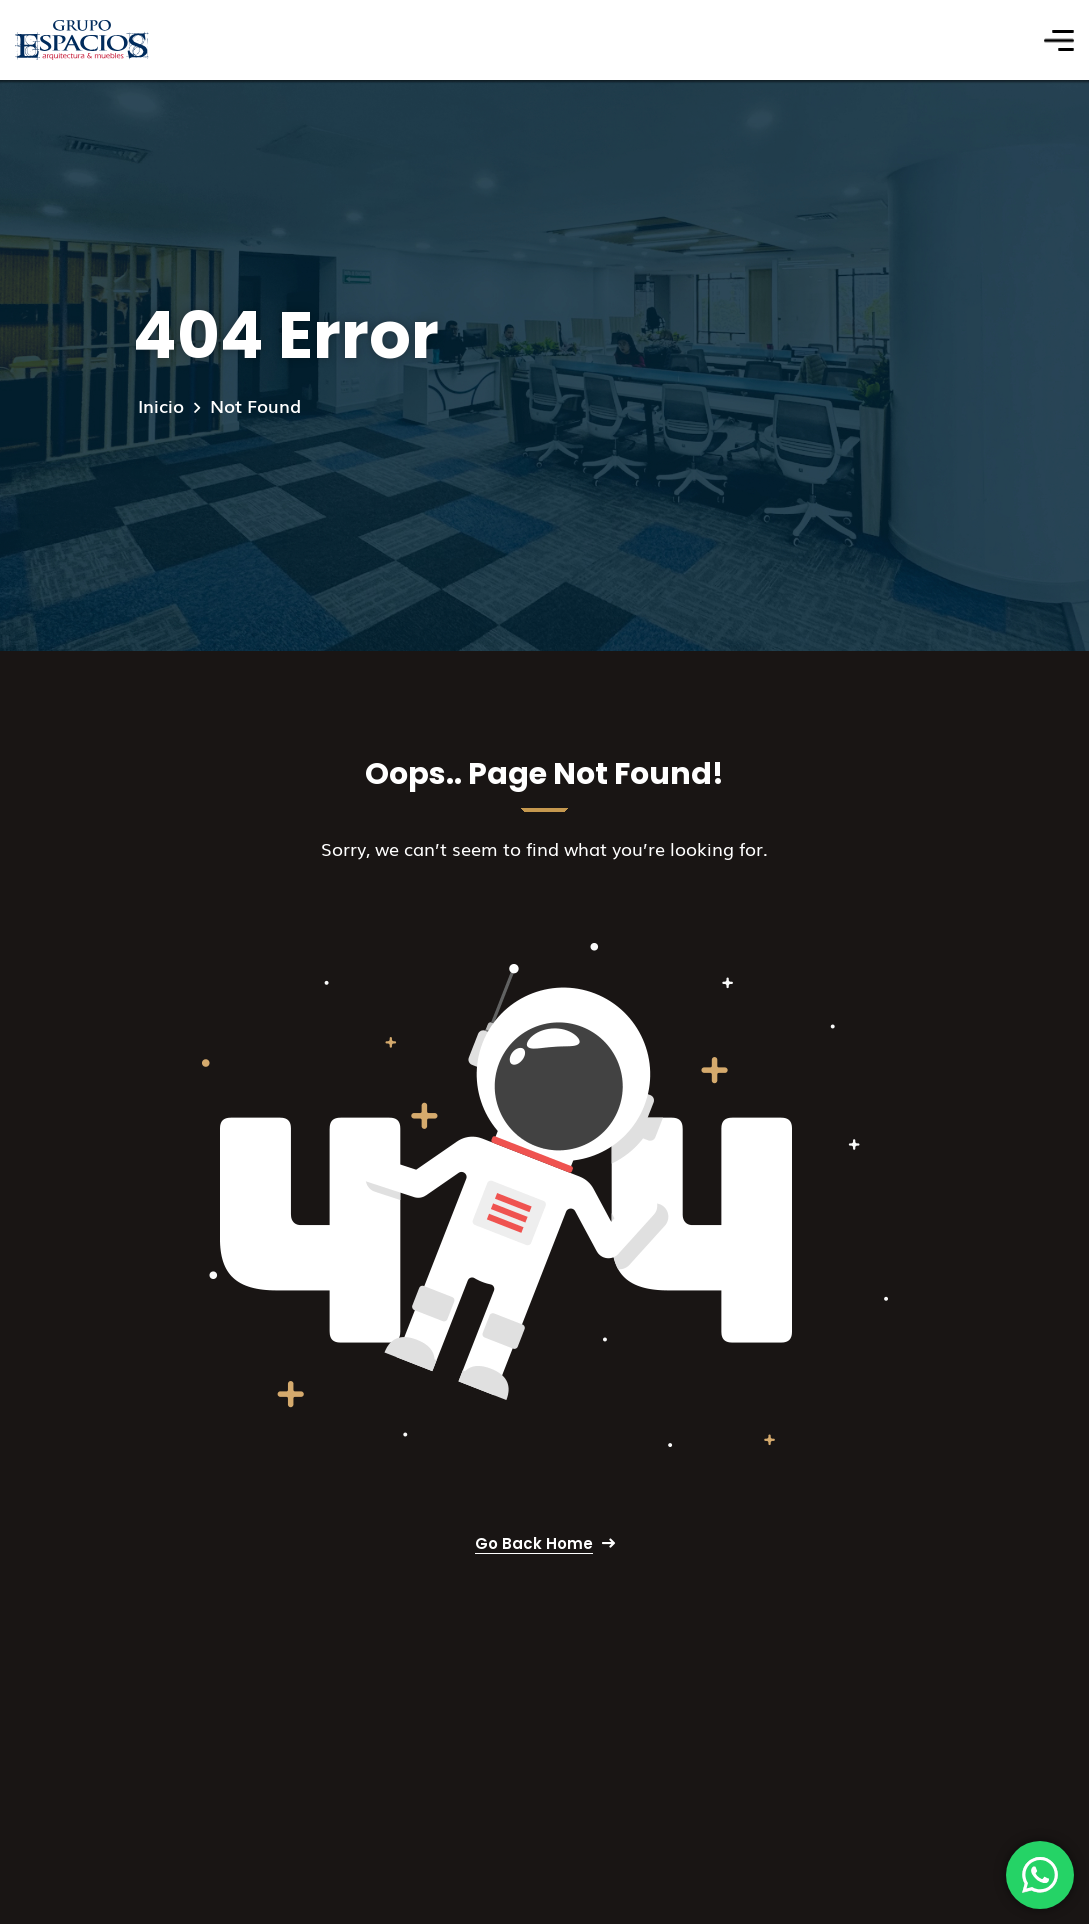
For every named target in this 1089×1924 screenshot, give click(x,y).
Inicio (161, 405)
